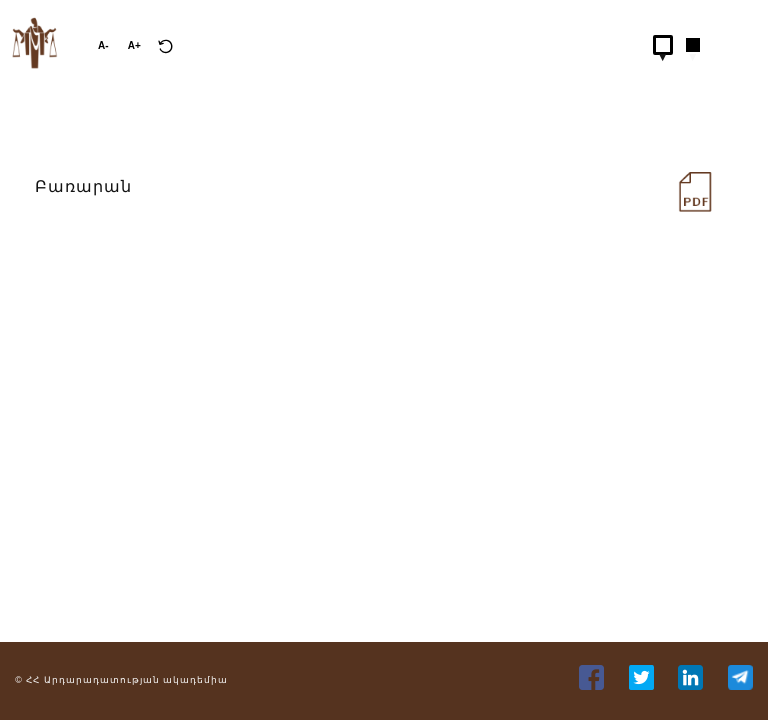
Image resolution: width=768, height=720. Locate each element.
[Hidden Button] (663, 45)
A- (103, 45)
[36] (740, 684)
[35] (692, 684)
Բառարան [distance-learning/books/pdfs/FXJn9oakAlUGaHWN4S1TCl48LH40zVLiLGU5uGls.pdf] (83, 186)
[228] (683, 187)
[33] (593, 684)
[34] (643, 684)
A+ (134, 45)
